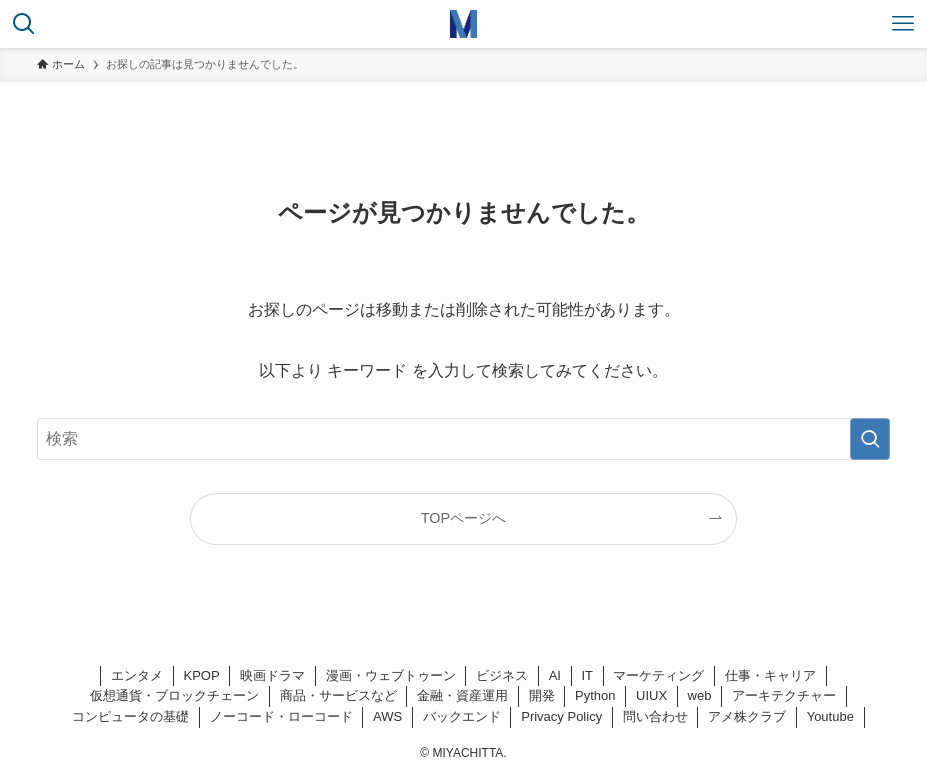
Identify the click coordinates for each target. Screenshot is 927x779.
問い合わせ (655, 716)
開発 (542, 695)
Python (595, 695)
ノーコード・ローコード (281, 716)
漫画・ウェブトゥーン (391, 675)
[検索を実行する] (870, 439)
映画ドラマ (272, 675)
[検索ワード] (463, 439)
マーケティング (658, 675)
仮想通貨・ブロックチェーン (174, 695)
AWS (387, 716)
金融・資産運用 (462, 695)
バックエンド (462, 716)
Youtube (830, 716)
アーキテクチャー (784, 695)
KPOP (202, 675)
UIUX (651, 695)
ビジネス (502, 675)
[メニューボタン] (903, 24)
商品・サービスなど (338, 695)
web (700, 695)
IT (587, 675)
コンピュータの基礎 (130, 716)
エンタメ (137, 675)
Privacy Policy (561, 716)
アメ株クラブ (747, 716)
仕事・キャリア (770, 675)
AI (555, 675)
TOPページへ (463, 518)
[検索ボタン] (24, 24)
